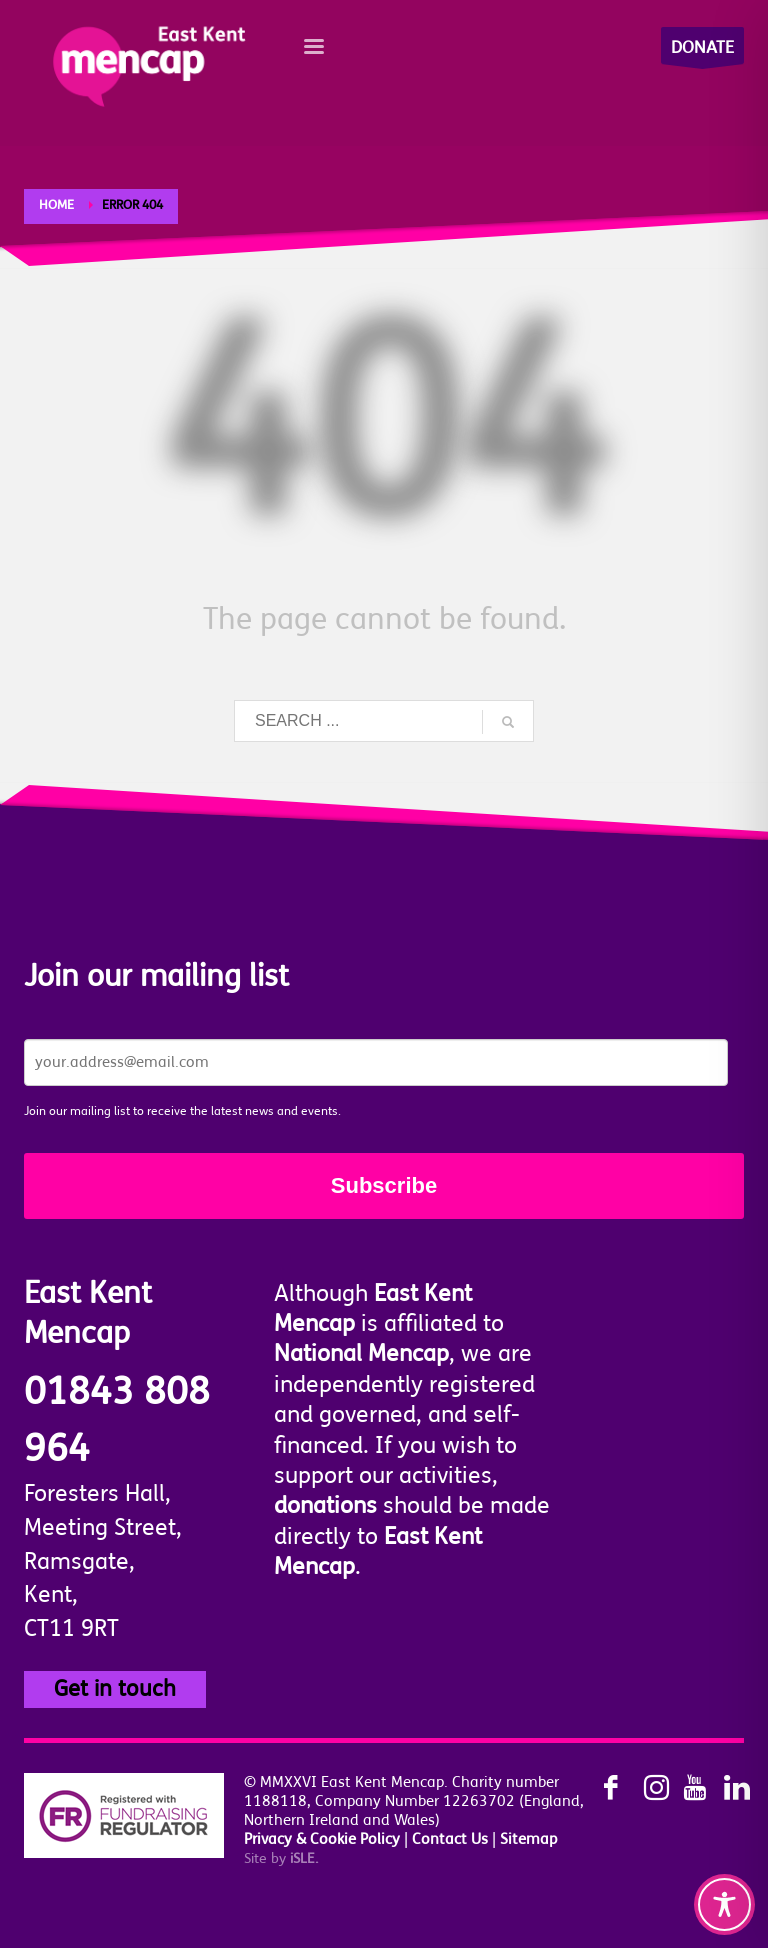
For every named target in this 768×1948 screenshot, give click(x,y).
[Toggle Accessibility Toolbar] (724, 1904)
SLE (304, 1858)
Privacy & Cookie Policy (322, 1839)
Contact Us (450, 1839)
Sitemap (528, 1839)
